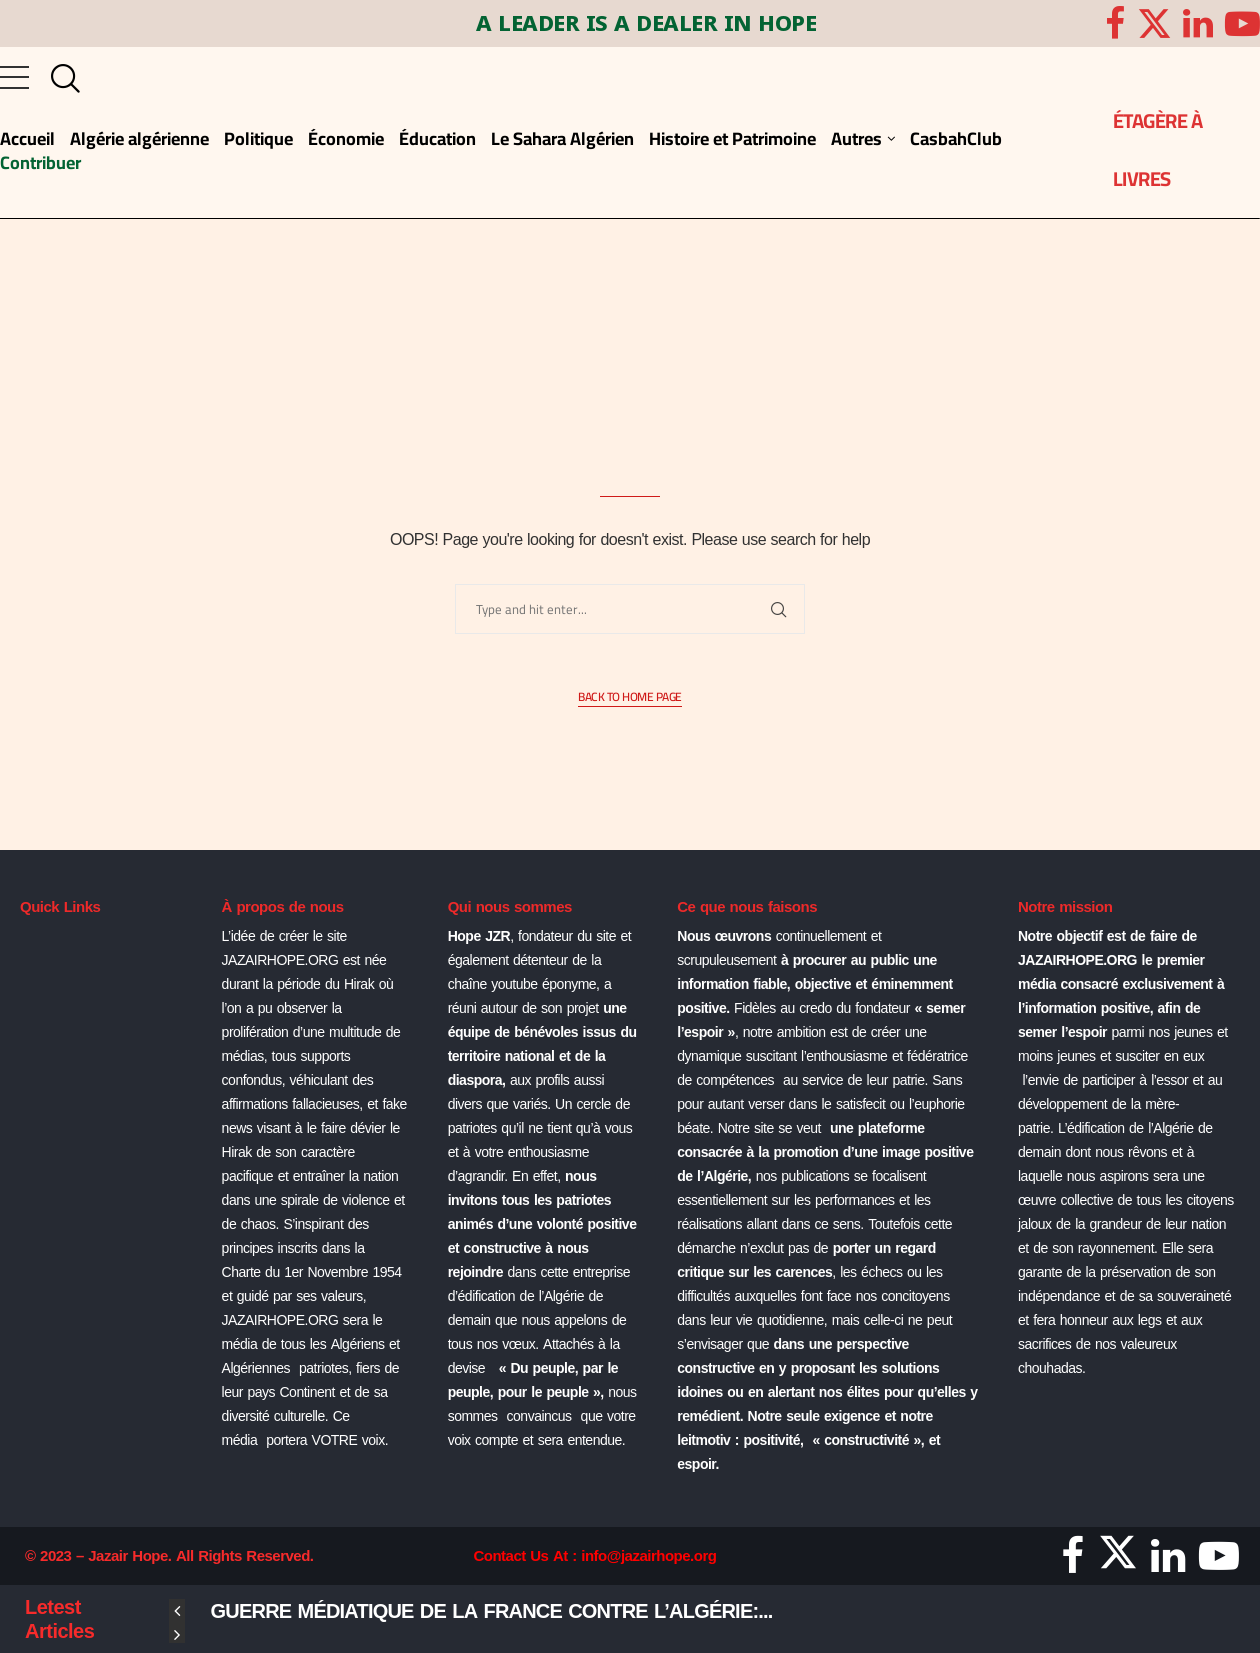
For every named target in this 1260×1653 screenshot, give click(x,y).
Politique (258, 138)
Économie (346, 138)
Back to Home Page (630, 697)
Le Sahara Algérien (562, 138)
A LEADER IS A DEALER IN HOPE (620, 24)
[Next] (177, 1635)
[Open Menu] (14, 77)
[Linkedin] (1198, 23)
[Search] (61, 79)
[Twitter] (1154, 23)
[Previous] (177, 1611)
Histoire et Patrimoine (732, 138)
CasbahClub (956, 138)
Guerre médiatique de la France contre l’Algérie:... (492, 1611)
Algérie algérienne (139, 138)
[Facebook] (1115, 23)
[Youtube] (1242, 23)
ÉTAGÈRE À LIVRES (1158, 149)
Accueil (27, 138)
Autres (856, 138)
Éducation (437, 138)
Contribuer (40, 162)
